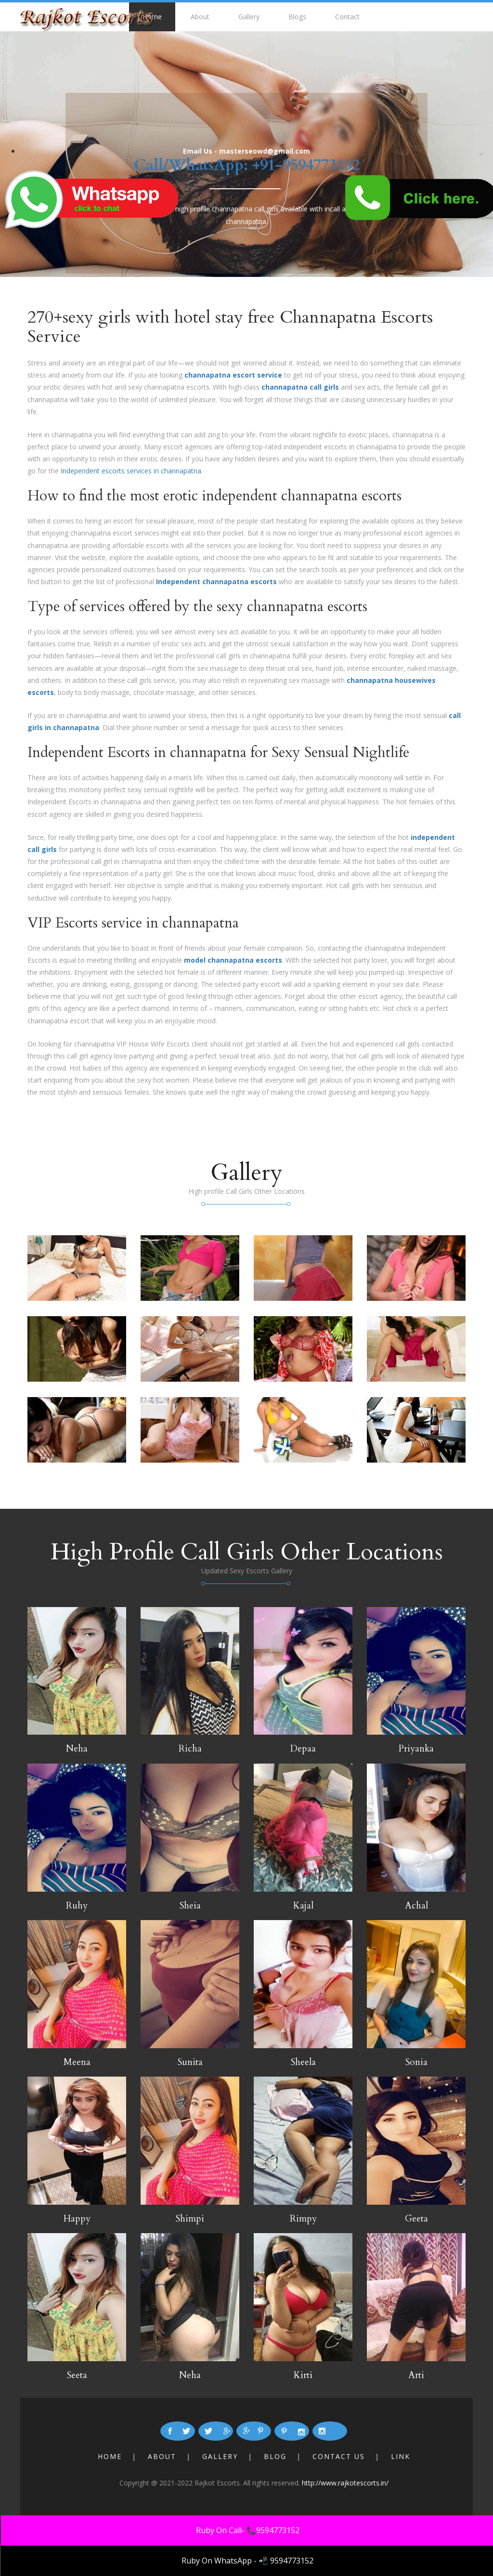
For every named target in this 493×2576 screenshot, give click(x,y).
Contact (347, 16)
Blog (275, 2456)
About (200, 16)
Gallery (248, 16)
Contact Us (338, 2456)
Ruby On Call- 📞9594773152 (247, 2530)
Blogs (297, 16)
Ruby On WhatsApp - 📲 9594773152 (247, 2560)
